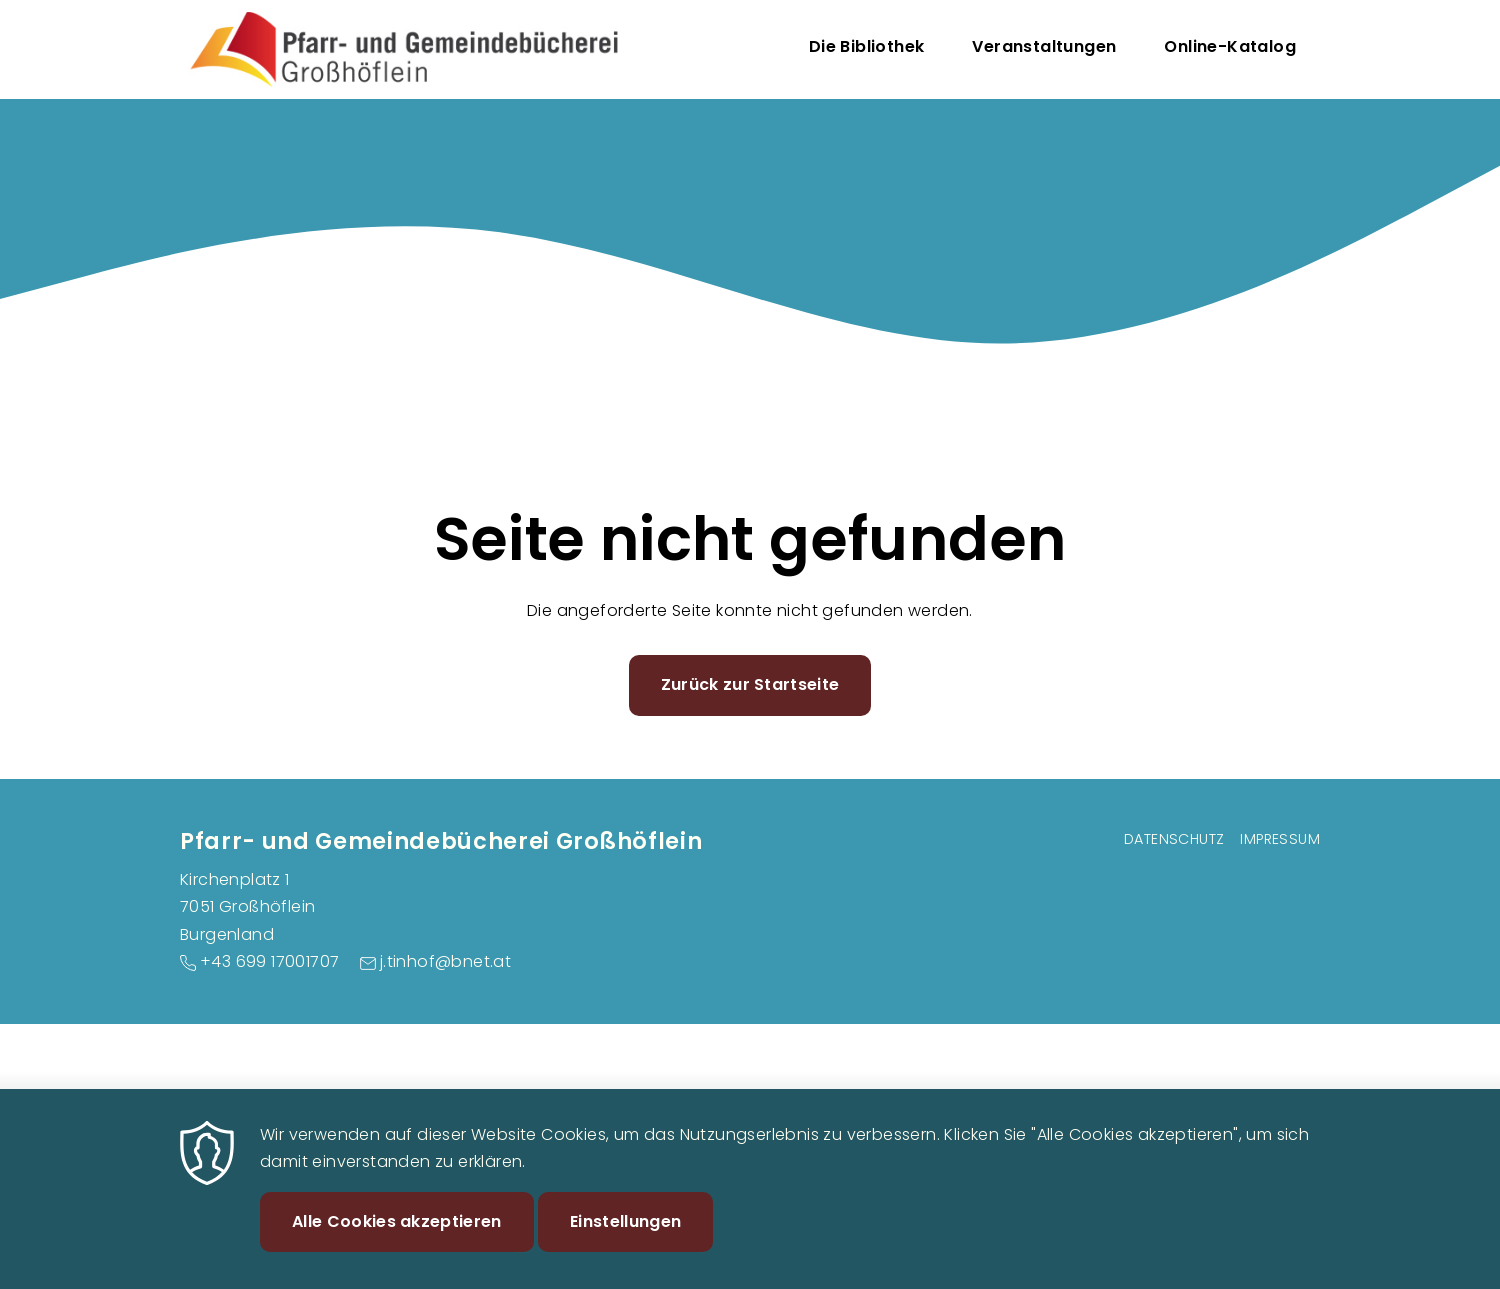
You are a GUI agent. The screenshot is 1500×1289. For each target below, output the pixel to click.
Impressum (1280, 839)
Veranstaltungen (1044, 46)
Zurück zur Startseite (750, 684)
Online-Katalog (1230, 46)
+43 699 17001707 (269, 961)
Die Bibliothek (867, 46)
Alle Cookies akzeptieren (397, 1239)
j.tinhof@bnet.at (445, 961)
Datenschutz (1174, 839)
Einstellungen (625, 1239)
